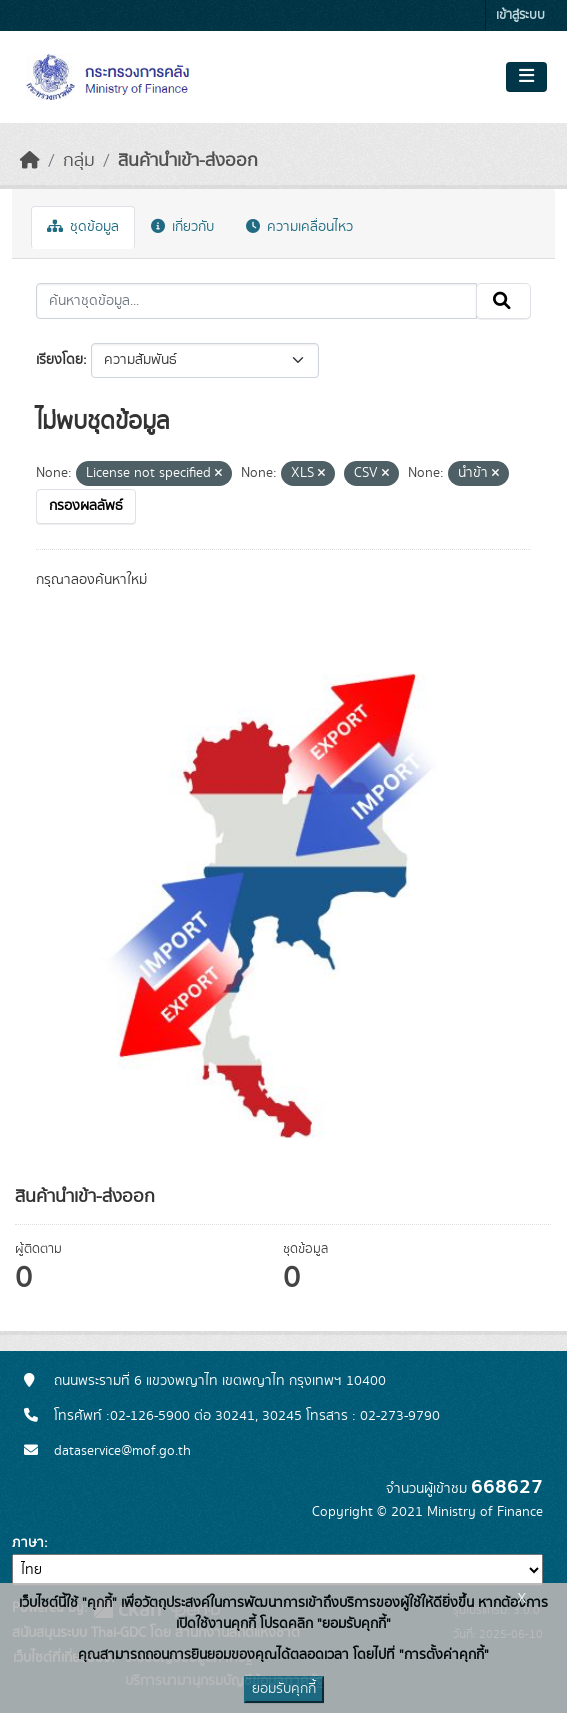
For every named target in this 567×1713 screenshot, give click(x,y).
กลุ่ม (79, 161)
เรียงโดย (59, 360)
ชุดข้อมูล (83, 227)
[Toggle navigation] (526, 77)
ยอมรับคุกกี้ (284, 1689)
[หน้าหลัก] (30, 161)
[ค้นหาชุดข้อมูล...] (256, 301)
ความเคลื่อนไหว (299, 227)
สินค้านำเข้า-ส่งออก (188, 161)
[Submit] (503, 301)
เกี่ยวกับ (182, 227)
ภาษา (28, 1543)
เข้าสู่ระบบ (520, 15)
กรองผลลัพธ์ (86, 506)
